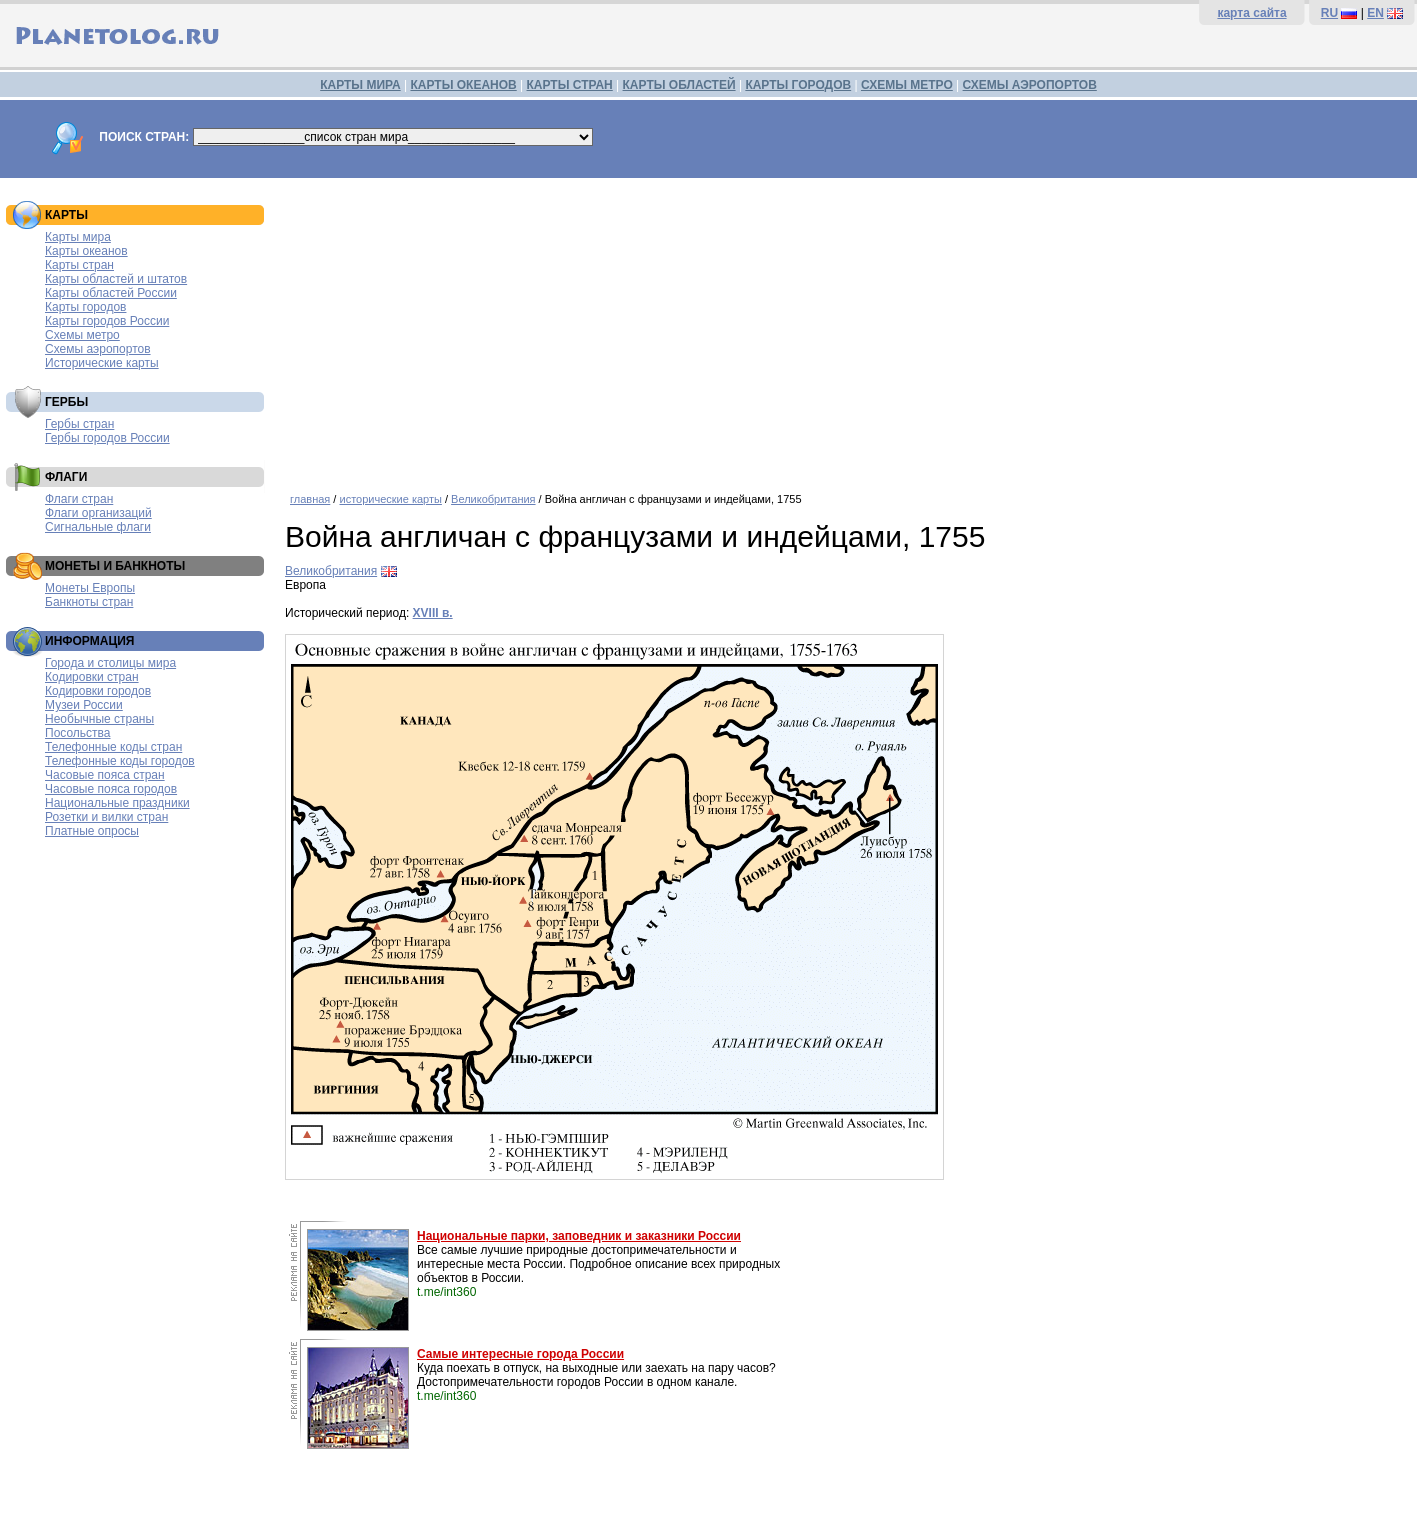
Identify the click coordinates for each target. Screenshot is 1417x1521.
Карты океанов (86, 251)
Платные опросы (92, 831)
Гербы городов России (107, 438)
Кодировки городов (98, 691)
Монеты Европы (90, 588)
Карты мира (78, 237)
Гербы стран (79, 424)
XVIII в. (433, 613)
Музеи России (84, 705)
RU (1329, 13)
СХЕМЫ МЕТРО (907, 85)
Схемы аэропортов (98, 349)
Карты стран (79, 265)
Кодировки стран (92, 677)
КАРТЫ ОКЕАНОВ (463, 85)
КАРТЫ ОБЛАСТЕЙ (679, 85)
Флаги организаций (98, 513)
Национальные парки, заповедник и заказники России (579, 1236)
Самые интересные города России (520, 1354)
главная (310, 499)
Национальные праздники (117, 803)
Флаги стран (79, 499)
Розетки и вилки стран (106, 817)
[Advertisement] (846, 328)
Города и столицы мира (110, 663)
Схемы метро (82, 335)
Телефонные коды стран (113, 747)
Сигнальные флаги (98, 527)
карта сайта (1251, 13)
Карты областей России (111, 293)
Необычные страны (99, 719)
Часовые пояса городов (111, 789)
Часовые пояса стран (105, 775)
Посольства (78, 733)
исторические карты (390, 499)
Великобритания (493, 499)
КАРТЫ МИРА (360, 85)
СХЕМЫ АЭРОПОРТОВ (1030, 85)
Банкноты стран (89, 602)
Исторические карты (102, 363)
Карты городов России (107, 321)
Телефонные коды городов (120, 761)
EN (1375, 13)
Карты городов (85, 307)
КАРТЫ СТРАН (570, 85)
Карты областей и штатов (116, 279)
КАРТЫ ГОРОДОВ (798, 85)
